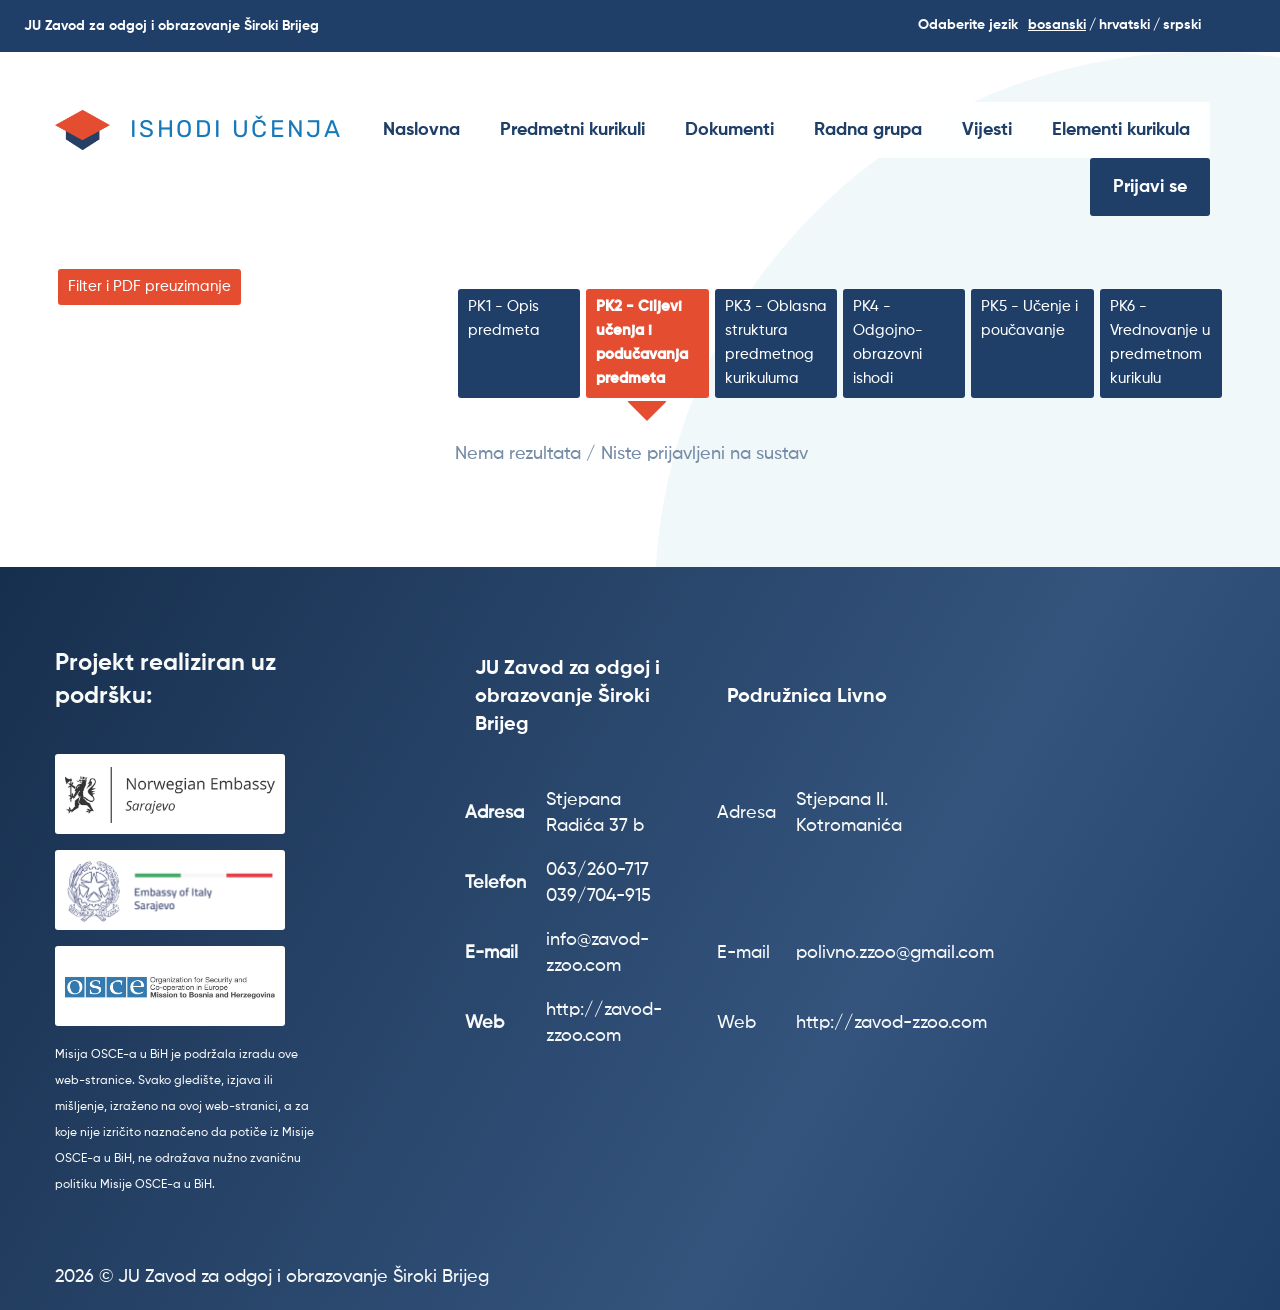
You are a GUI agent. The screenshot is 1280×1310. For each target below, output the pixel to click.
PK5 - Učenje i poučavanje (1029, 318)
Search (1251, 25)
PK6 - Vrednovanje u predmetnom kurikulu (1160, 342)
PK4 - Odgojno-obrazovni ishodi (888, 342)
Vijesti (987, 130)
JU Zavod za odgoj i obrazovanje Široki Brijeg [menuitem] (171, 26)
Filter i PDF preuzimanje (149, 286)
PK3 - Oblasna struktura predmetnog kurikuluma (776, 342)
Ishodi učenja (236, 129)
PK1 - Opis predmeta (504, 318)
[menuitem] (421, 130)
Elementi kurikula (1121, 130)
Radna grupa (868, 130)
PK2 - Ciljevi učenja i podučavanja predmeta (642, 342)
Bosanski (1057, 25)
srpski (1182, 25)
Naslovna (421, 130)
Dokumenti (729, 130)
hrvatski (1124, 25)
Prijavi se (1150, 187)
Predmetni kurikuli (572, 130)
